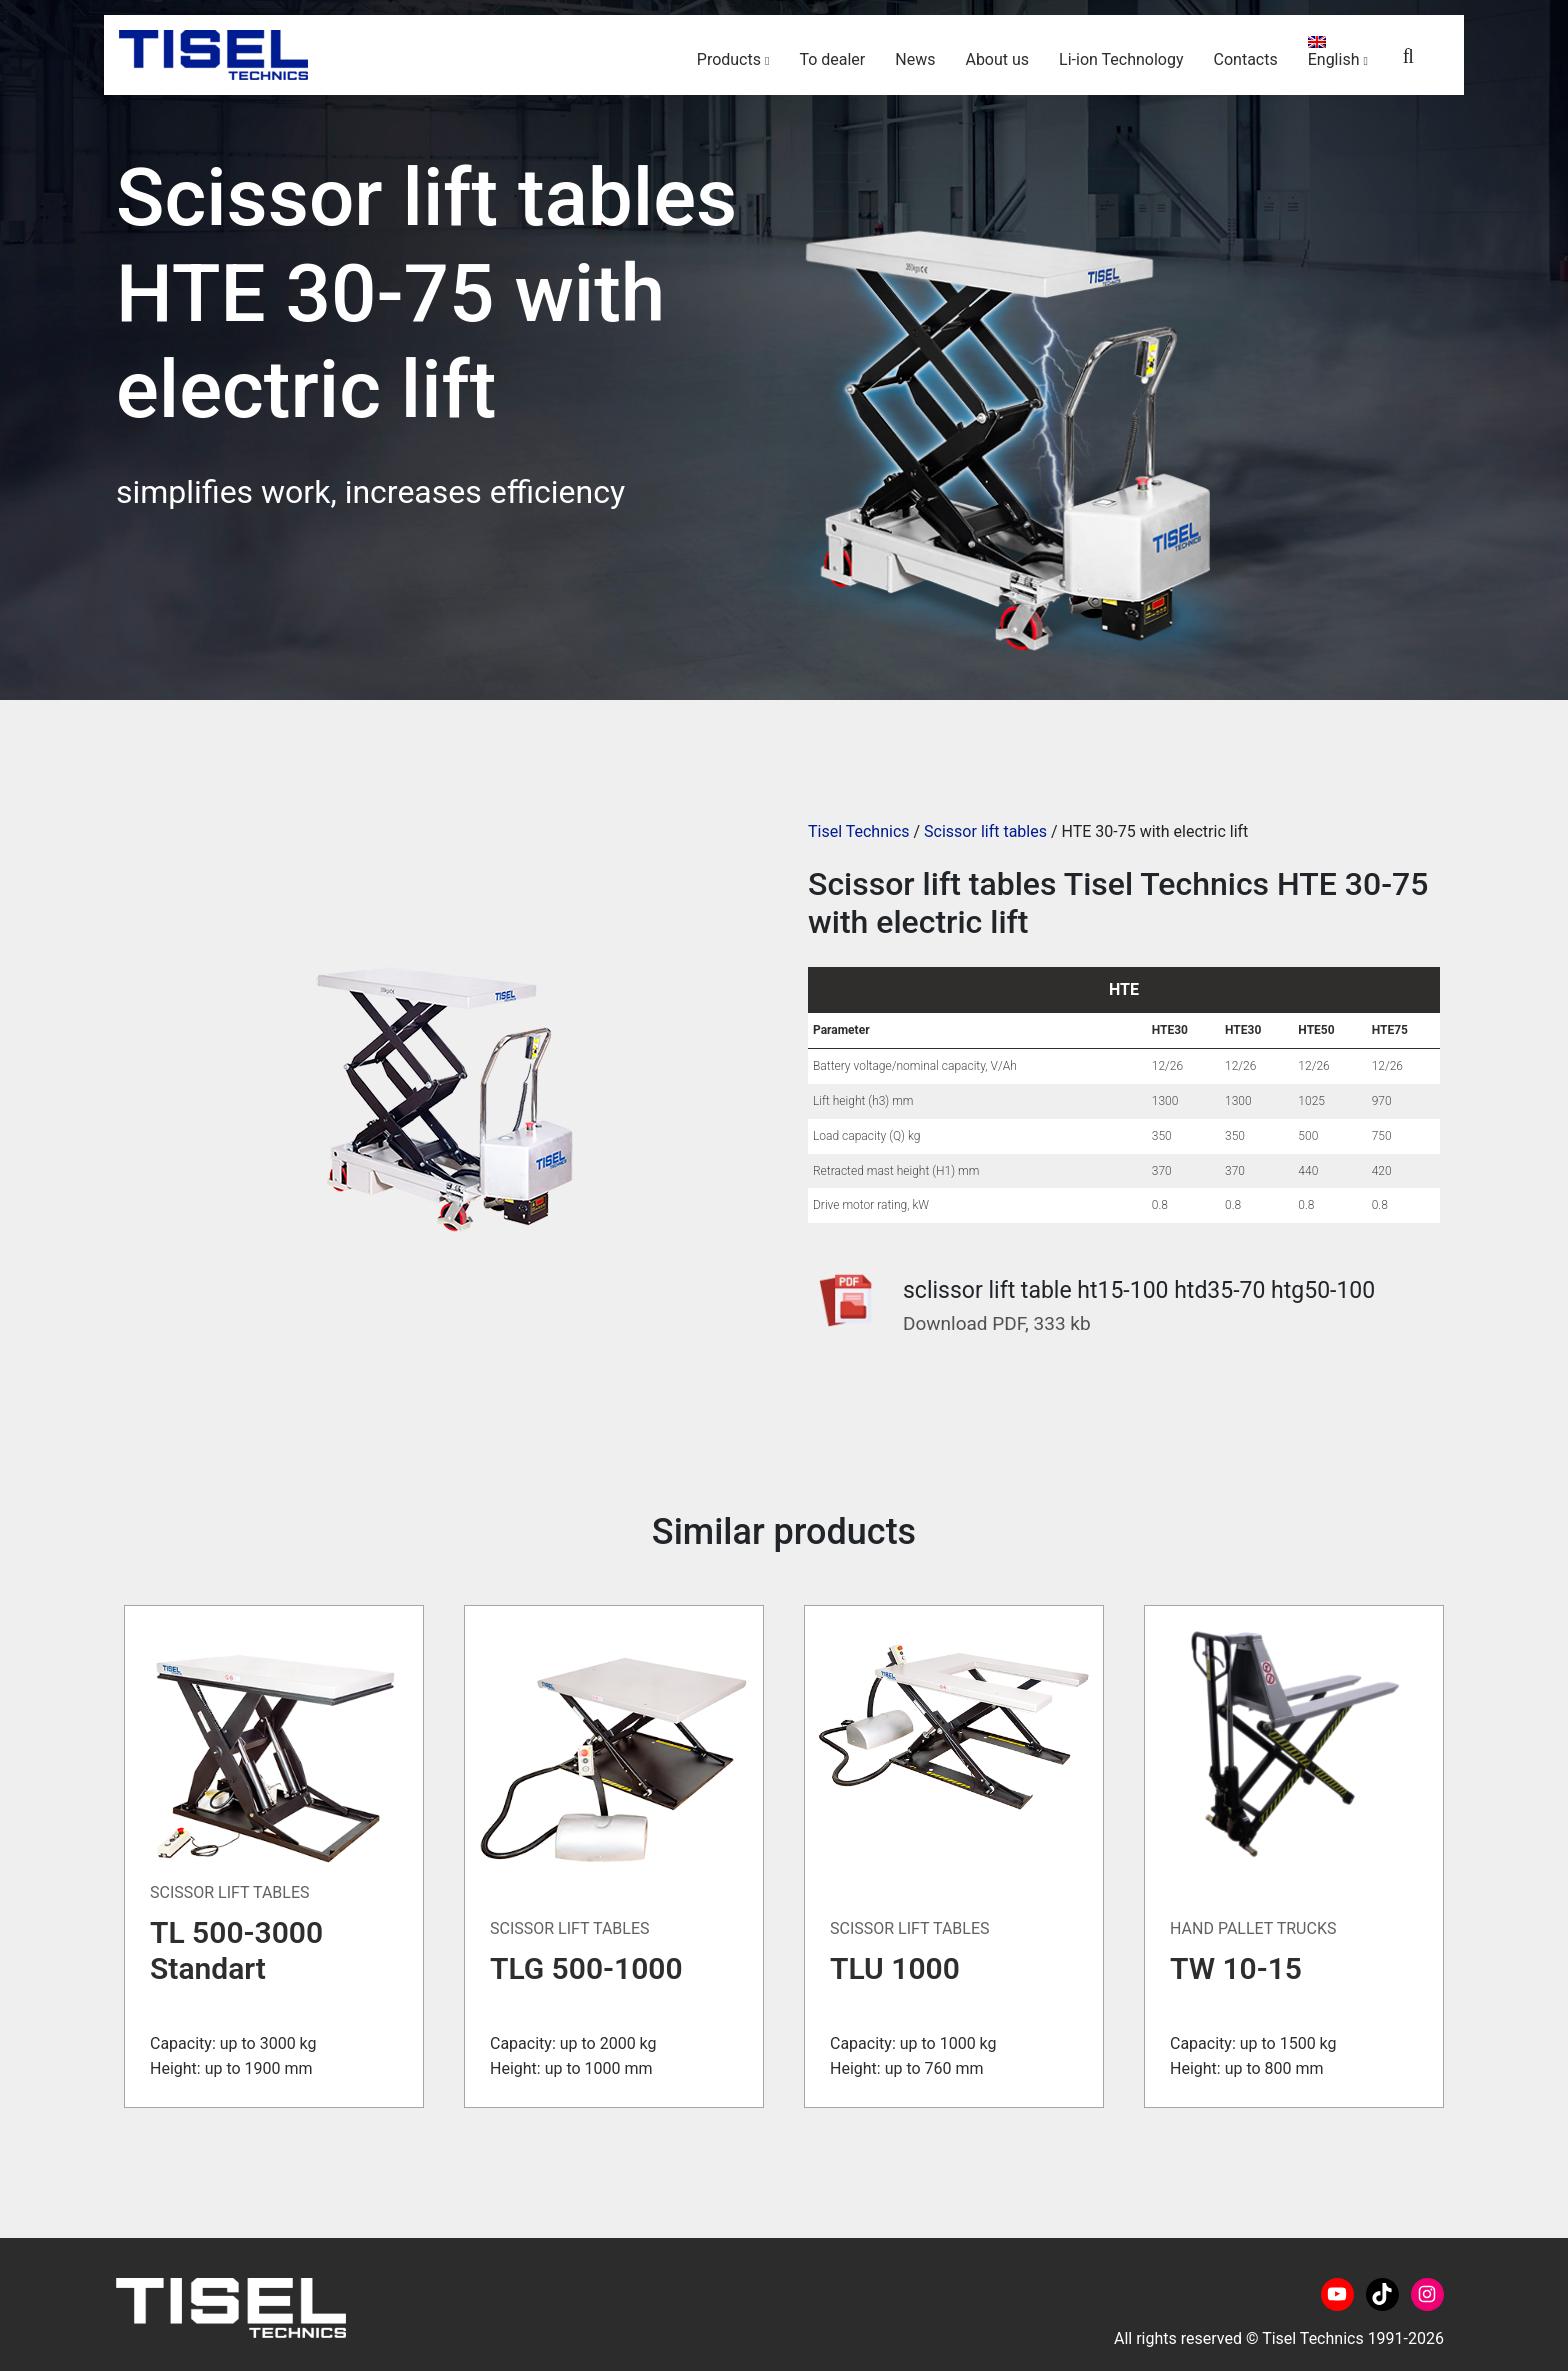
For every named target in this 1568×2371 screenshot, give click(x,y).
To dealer (832, 59)
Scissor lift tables (985, 831)
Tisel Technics (859, 831)
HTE (1124, 989)
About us (997, 59)
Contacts (1246, 59)
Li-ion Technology (1121, 59)
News (915, 59)
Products (729, 59)
